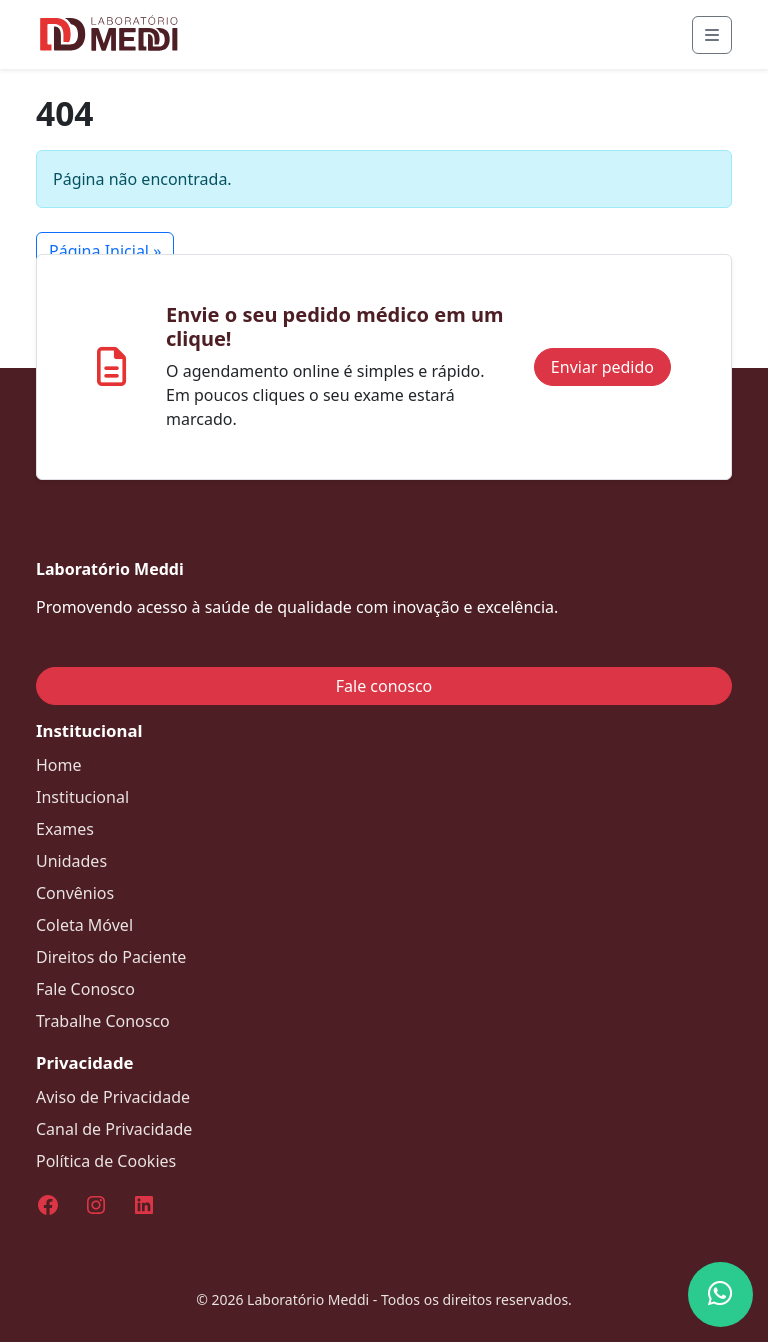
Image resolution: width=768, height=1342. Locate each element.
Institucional (82, 797)
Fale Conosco (85, 989)
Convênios (75, 893)
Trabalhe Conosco (103, 1021)
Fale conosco (384, 686)
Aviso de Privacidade (113, 1097)
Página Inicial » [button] (105, 251)
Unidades (71, 861)
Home (59, 765)
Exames (65, 829)
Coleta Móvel (84, 925)
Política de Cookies (106, 1161)
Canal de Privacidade (114, 1129)
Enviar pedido (602, 367)
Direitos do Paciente (111, 957)
